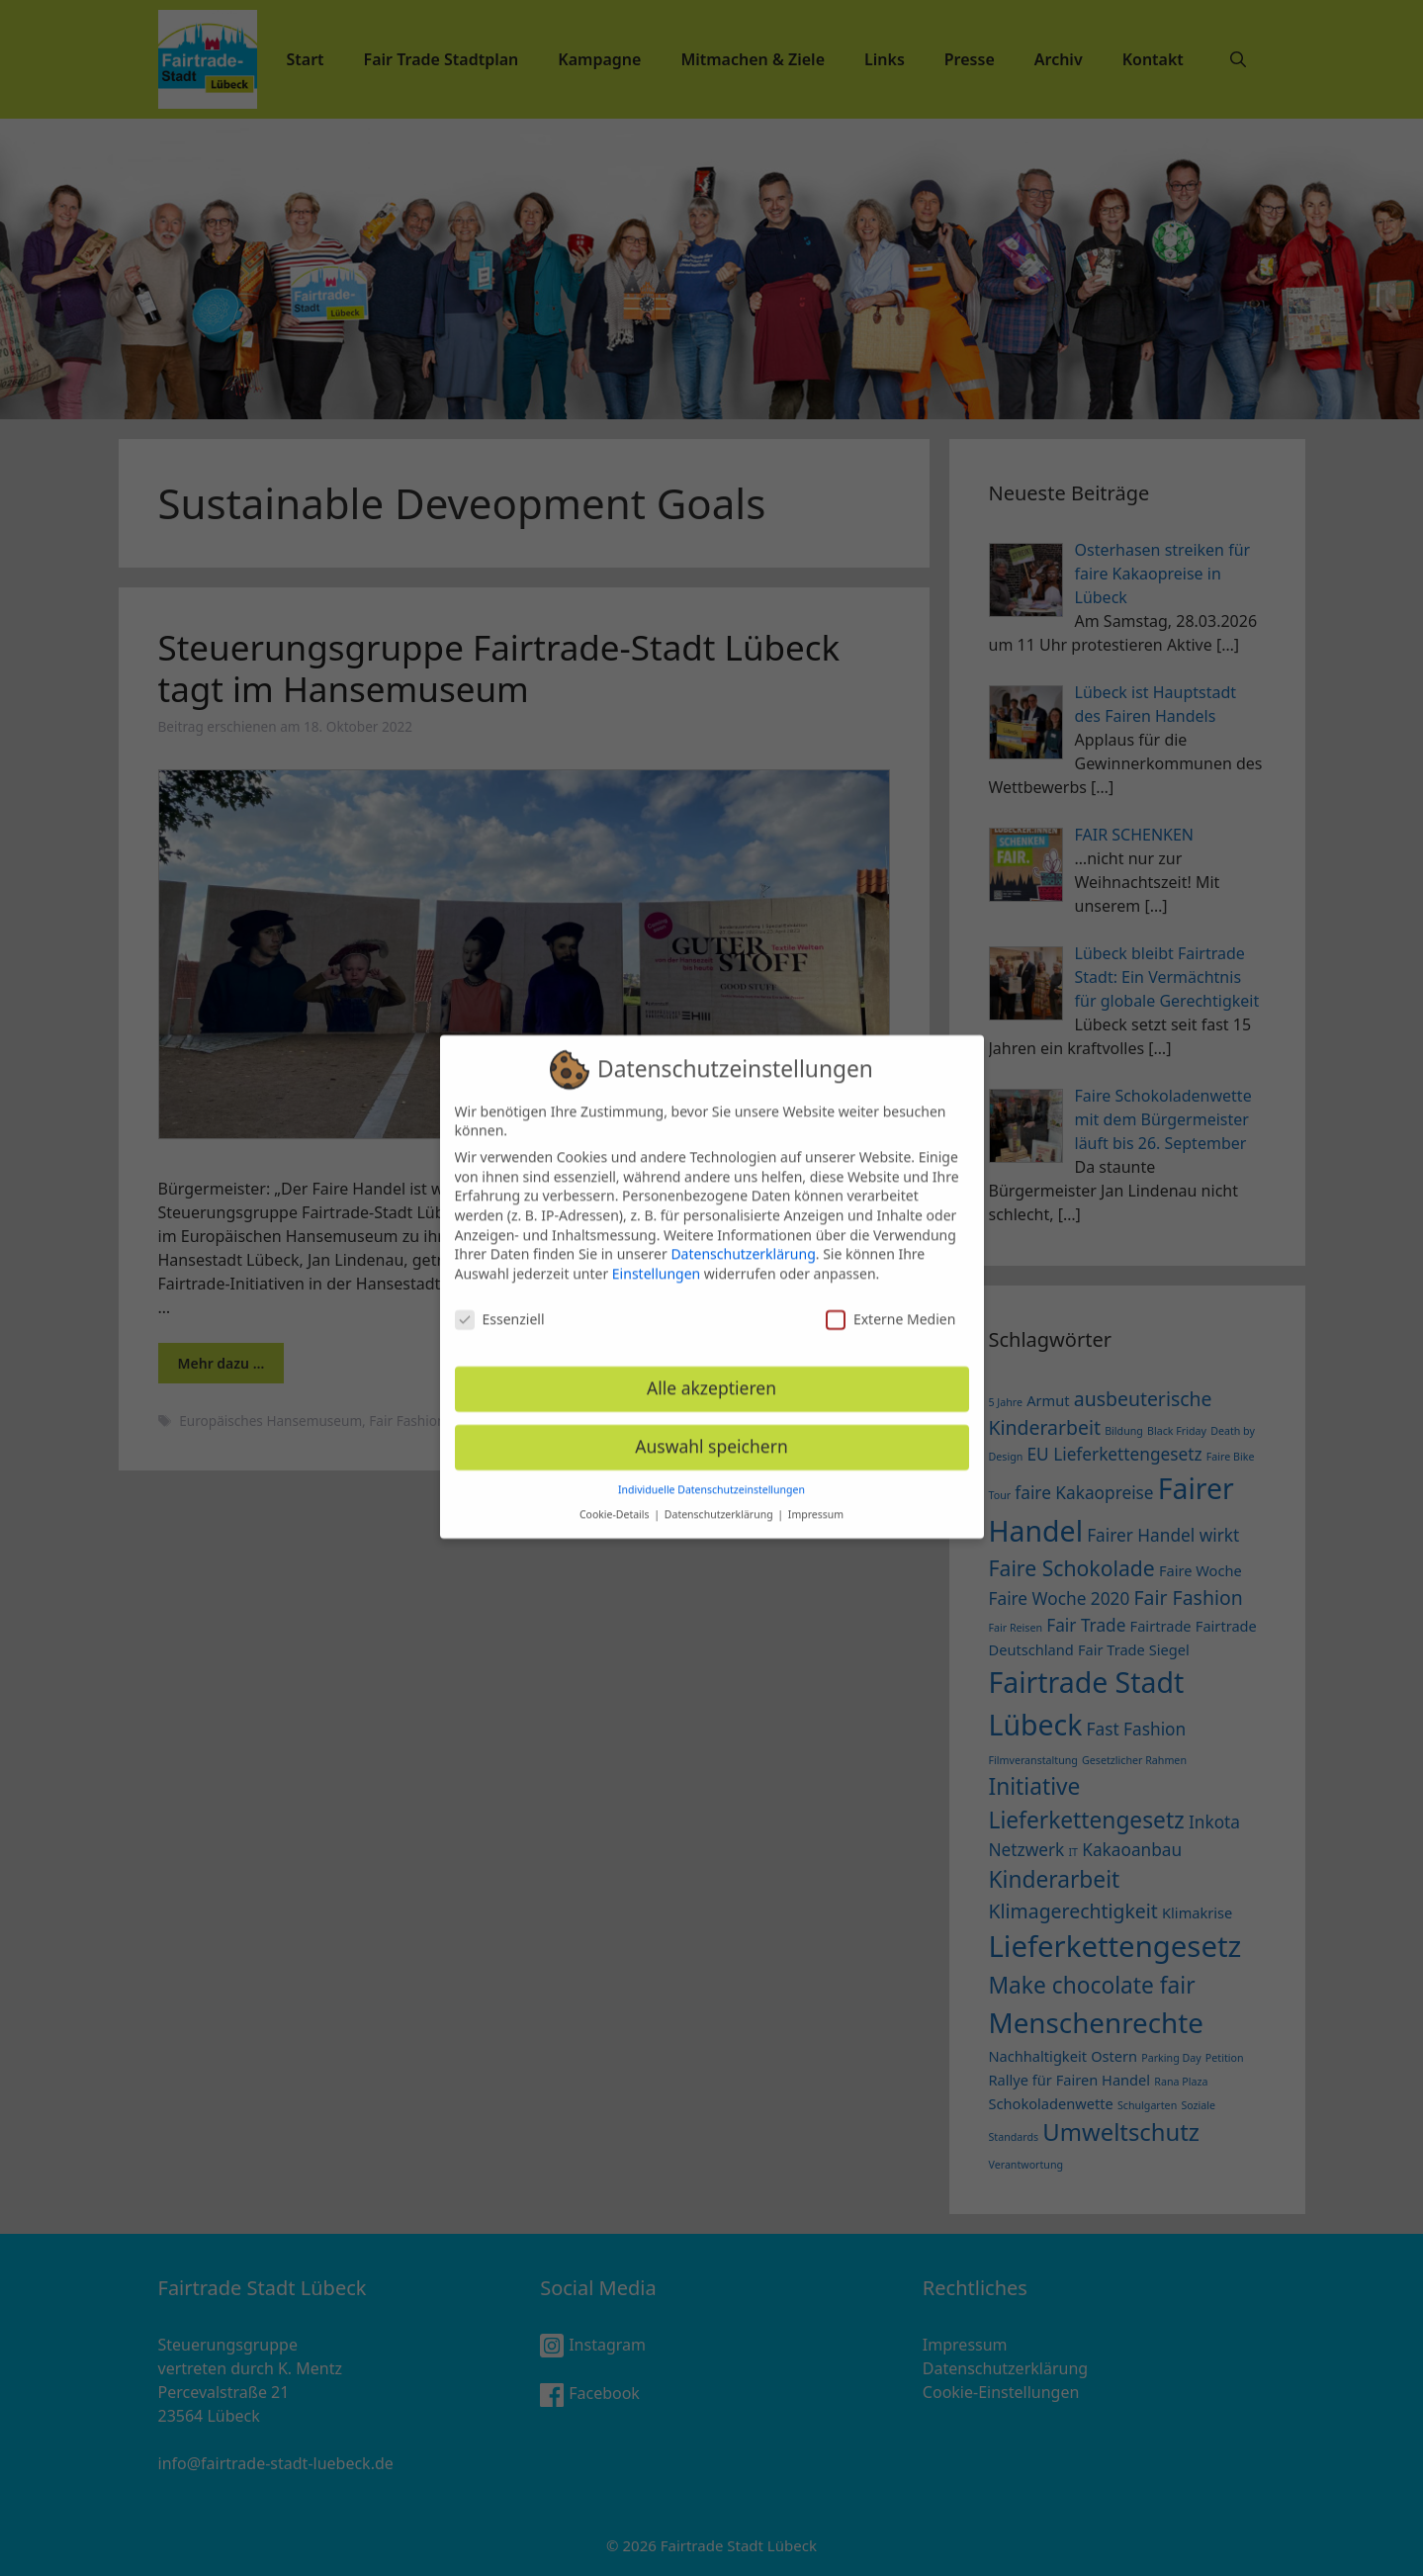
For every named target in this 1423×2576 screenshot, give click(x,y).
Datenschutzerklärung (742, 1238)
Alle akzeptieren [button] (711, 1372)
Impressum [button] (816, 1498)
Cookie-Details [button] (615, 1498)
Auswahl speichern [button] (711, 1431)
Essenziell (500, 1302)
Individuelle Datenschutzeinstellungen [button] (711, 1474)
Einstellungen (656, 1257)
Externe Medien (890, 1302)
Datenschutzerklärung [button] (720, 1498)
